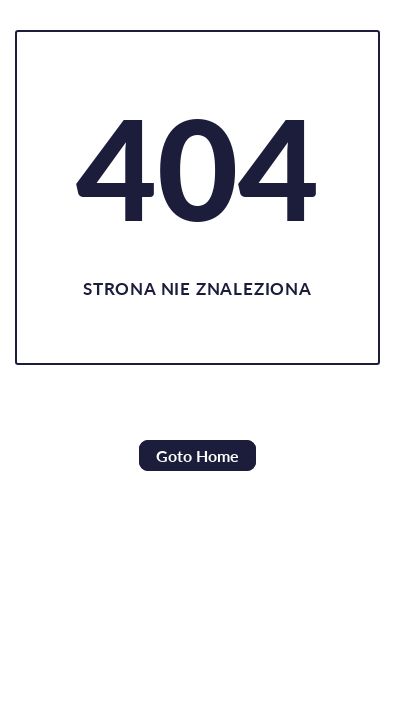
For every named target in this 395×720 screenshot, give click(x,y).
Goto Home (197, 455)
